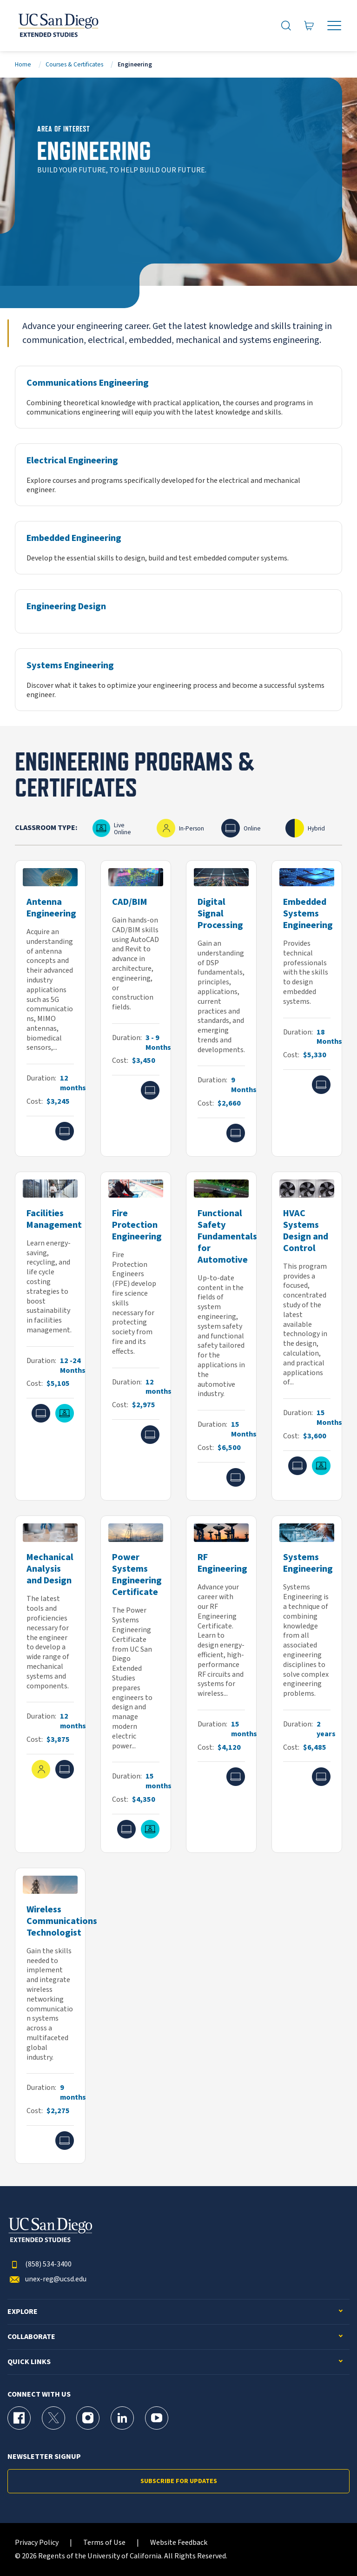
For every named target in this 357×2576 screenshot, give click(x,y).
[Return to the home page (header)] (57, 25)
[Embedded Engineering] (178, 547)
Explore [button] (22, 2312)
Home (23, 64)
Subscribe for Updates (178, 2481)
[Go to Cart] (309, 25)
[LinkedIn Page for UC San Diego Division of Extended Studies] (122, 2418)
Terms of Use (104, 2543)
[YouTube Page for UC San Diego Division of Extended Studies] (156, 2418)
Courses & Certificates (74, 64)
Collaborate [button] (31, 2337)
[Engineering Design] (178, 611)
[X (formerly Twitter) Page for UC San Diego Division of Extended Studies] (53, 2418)
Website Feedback (178, 2543)
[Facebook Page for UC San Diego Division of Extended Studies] (19, 2418)
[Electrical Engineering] (178, 474)
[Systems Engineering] (178, 679)
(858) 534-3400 (39, 2264)
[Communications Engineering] (178, 397)
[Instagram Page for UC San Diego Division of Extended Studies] (87, 2418)
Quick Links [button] (29, 2362)
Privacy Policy (37, 2543)
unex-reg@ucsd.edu (46, 2279)
